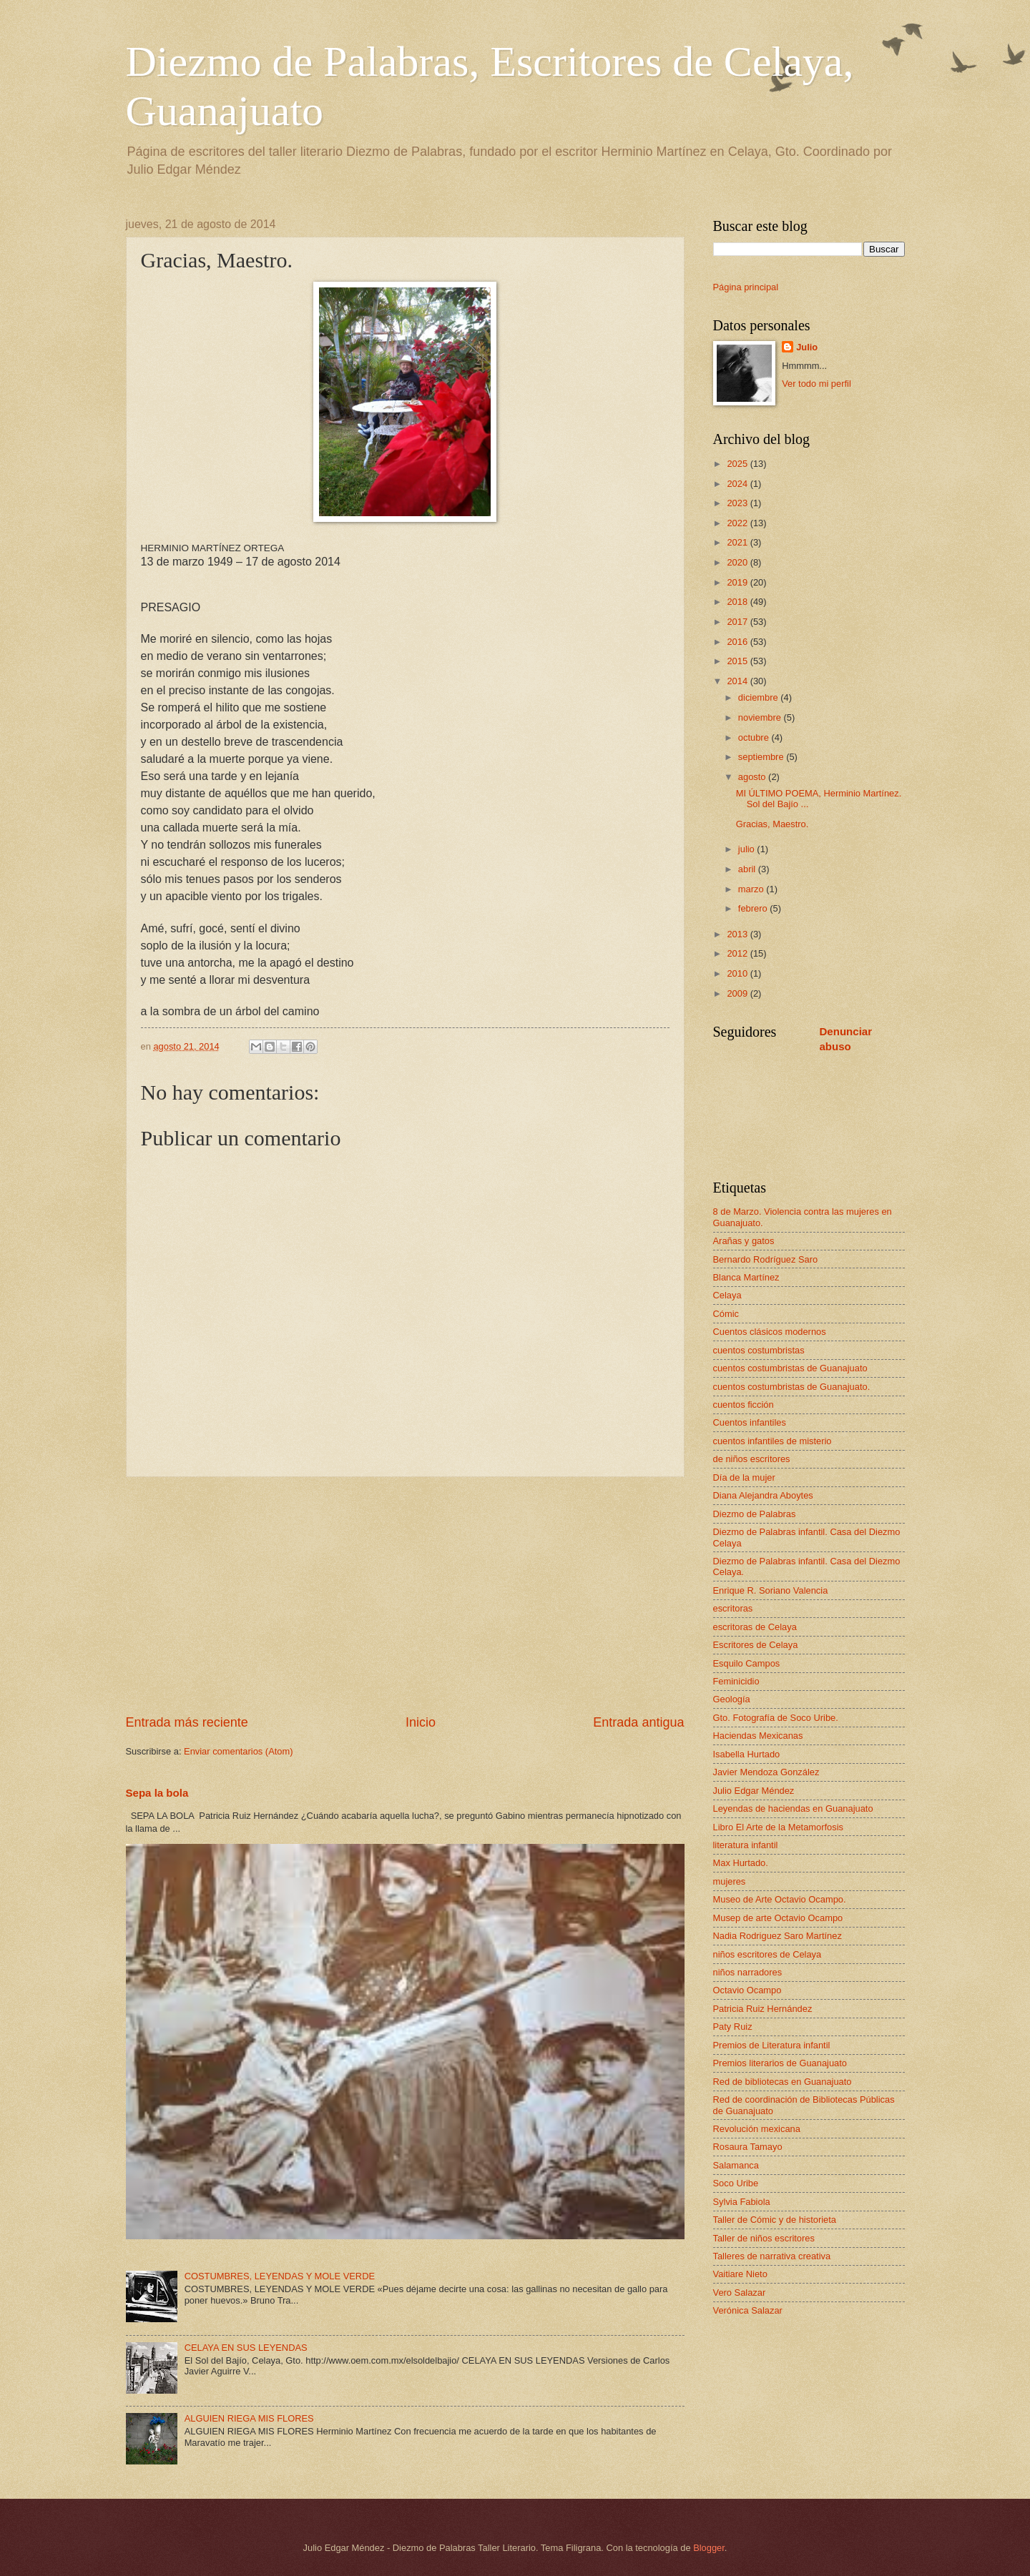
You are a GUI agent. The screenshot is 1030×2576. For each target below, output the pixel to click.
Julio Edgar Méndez (754, 1790)
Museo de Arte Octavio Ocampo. (779, 1899)
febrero (754, 908)
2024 (738, 483)
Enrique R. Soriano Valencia (770, 1590)
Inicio (421, 1722)
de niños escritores (751, 1459)
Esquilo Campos (746, 1663)
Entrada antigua (638, 1722)
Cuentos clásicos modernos (769, 1331)
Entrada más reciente (187, 1722)
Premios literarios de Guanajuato (780, 2063)
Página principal (746, 287)
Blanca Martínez (746, 1277)
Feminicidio (736, 1681)
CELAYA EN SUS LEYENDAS (246, 2347)
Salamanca (736, 2165)
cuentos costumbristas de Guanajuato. (791, 1386)
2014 (738, 681)
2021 (738, 542)
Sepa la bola (157, 1793)
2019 (738, 582)
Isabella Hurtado (746, 1754)
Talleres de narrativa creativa (772, 2256)
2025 (738, 463)
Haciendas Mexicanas (758, 1735)
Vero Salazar (739, 2292)
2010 (738, 973)
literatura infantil (745, 1845)
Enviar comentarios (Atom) (238, 1751)
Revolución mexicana (756, 2128)
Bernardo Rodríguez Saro (765, 1259)
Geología (731, 1699)
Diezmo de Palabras (754, 1514)
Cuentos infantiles (749, 1422)
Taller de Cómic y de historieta (774, 2219)
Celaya (727, 1295)
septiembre (762, 756)
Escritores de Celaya (755, 1644)
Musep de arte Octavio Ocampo (778, 1918)
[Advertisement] (405, 1596)
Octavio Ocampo (747, 1990)
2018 (738, 601)
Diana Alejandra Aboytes (763, 1495)
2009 (738, 993)
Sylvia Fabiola (741, 2201)
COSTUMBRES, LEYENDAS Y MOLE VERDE (280, 2276)
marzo (752, 889)
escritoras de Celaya (755, 1627)
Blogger (709, 2547)
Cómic (726, 1313)
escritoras (733, 1608)
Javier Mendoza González (766, 1772)
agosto (753, 776)
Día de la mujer (744, 1477)
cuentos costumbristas (759, 1350)
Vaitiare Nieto (740, 2274)
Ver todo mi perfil (816, 383)
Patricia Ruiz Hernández (763, 2008)
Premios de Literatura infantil (771, 2045)
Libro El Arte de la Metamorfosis (778, 1827)
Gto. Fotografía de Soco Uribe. (775, 1717)
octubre (755, 737)
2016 (738, 641)
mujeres (729, 1881)
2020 (738, 562)
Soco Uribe (736, 2183)
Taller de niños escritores (764, 2238)
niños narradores (748, 1972)
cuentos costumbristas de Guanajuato (790, 1368)
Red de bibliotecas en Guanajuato (782, 2081)
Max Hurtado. (740, 1862)
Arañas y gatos (744, 1240)
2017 (738, 621)
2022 (738, 523)
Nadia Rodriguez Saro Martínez (777, 1935)
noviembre (761, 717)
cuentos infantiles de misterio (772, 1441)
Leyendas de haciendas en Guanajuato (793, 1808)
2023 (738, 503)
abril (748, 869)
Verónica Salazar (748, 2310)
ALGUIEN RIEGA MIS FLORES (249, 2418)
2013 (738, 934)
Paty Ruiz (732, 2026)
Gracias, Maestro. (772, 824)
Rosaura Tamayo (748, 2146)
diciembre (759, 697)
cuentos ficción (743, 1404)
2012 (738, 953)
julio (747, 849)
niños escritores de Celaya (767, 1954)
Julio (807, 347)
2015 (738, 661)
